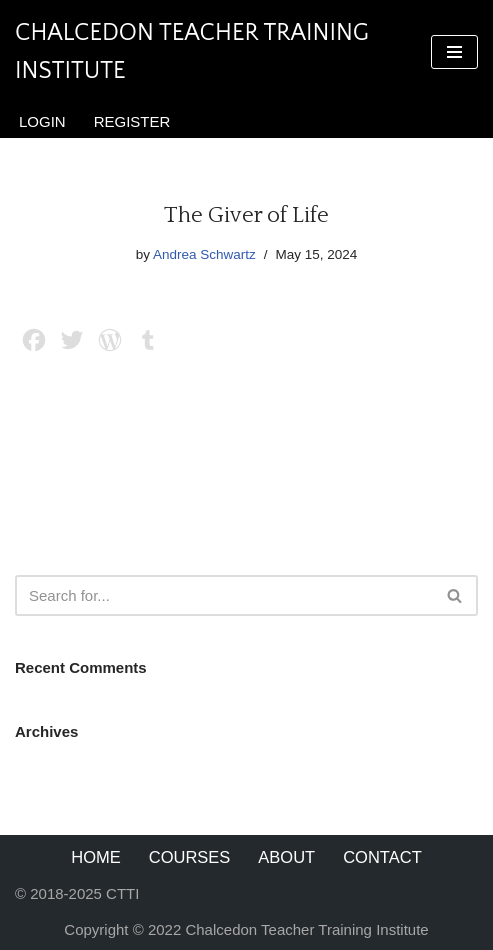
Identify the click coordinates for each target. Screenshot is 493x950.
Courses (190, 857)
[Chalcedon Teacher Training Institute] (208, 52)
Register (132, 121)
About (286, 857)
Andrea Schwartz (204, 254)
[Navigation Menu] (454, 52)
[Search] (224, 595)
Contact (382, 857)
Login (42, 121)
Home (96, 857)
